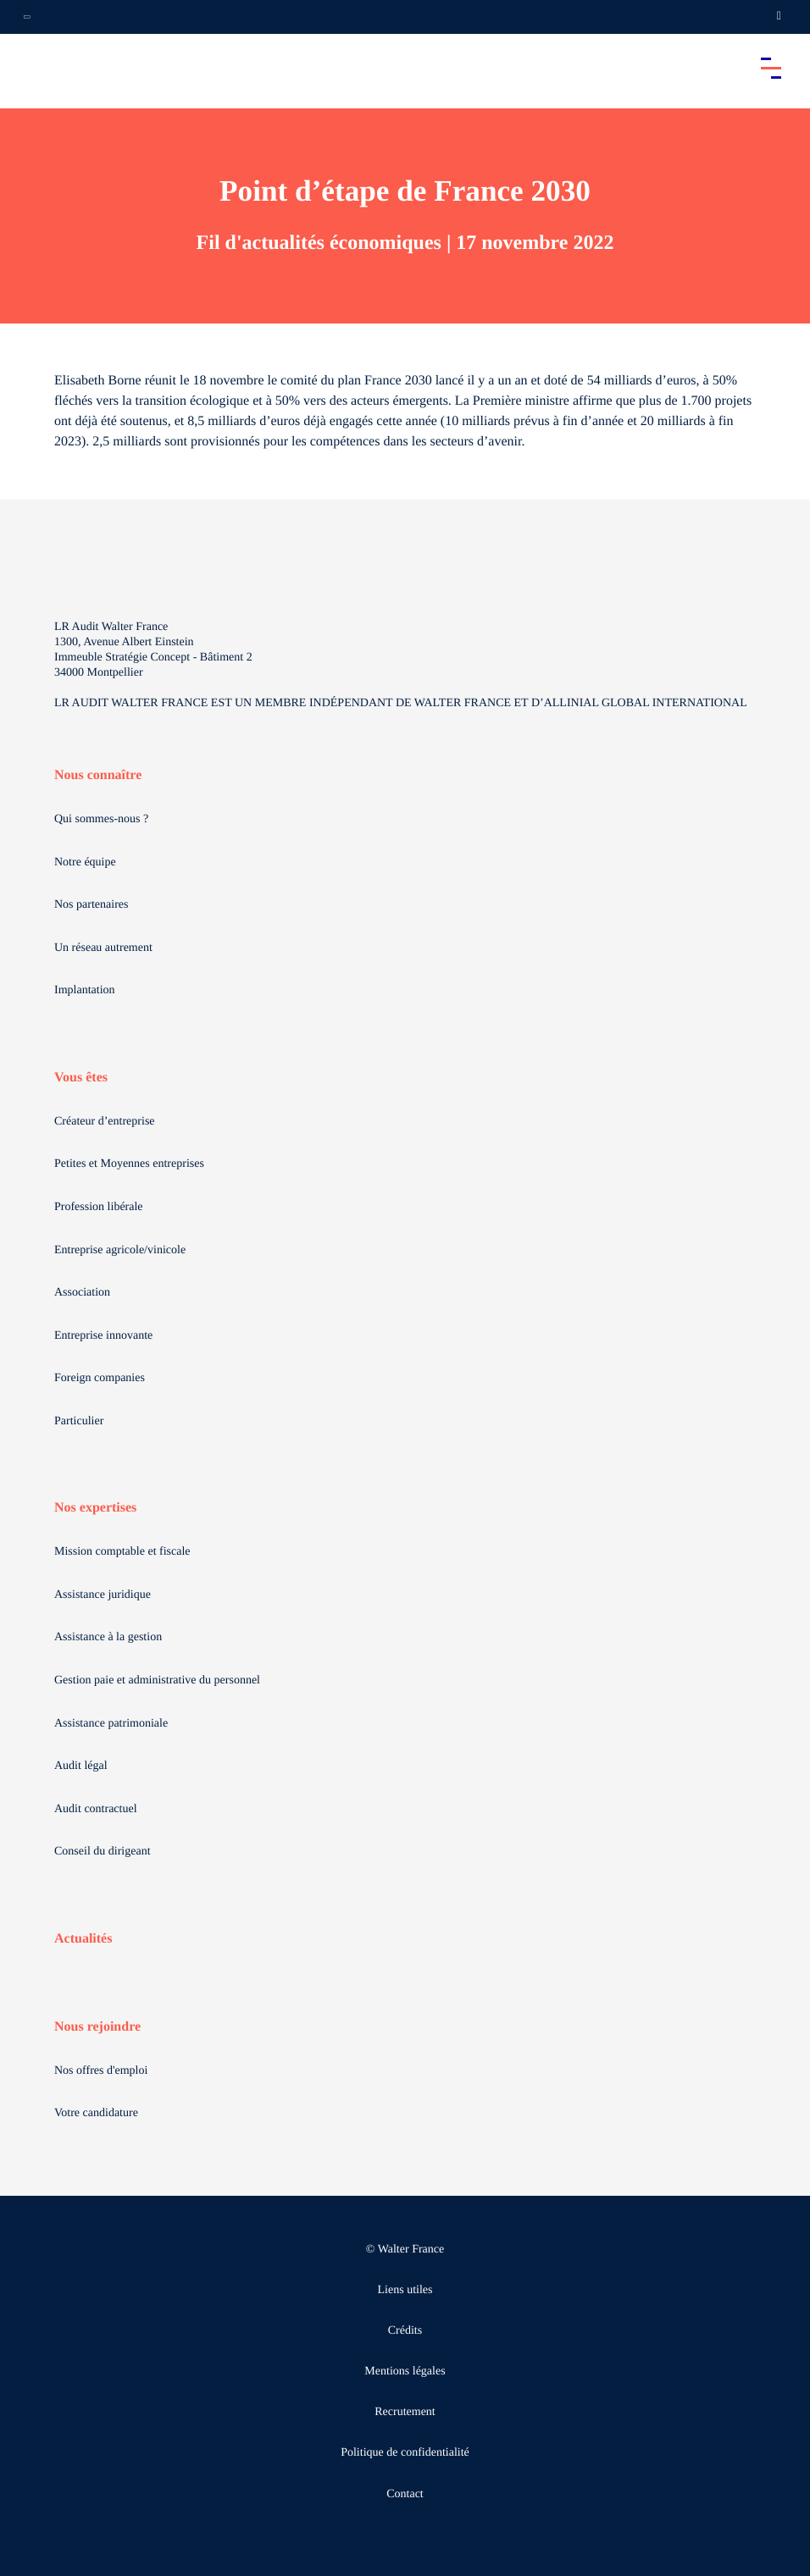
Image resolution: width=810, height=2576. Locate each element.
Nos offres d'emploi (100, 2071)
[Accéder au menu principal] (771, 68)
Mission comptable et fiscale (122, 1551)
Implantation (84, 990)
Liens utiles (405, 2290)
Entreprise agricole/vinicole (120, 1250)
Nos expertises (95, 1508)
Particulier (78, 1421)
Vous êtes (81, 1077)
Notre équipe (85, 862)
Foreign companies (99, 1378)
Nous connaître (97, 775)
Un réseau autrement (103, 948)
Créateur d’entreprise (104, 1121)
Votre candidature (96, 2113)
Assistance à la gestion (108, 1637)
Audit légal (81, 1766)
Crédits (405, 2330)
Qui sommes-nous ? (101, 819)
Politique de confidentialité (405, 2452)
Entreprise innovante (103, 1335)
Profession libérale (98, 1207)
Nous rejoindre (97, 2027)
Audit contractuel (95, 1809)
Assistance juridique (102, 1595)
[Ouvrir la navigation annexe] (27, 17)
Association (82, 1292)
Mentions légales (404, 2371)
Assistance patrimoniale (111, 1723)
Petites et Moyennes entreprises (129, 1164)
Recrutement (405, 2412)
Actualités (83, 1939)
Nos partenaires (91, 904)
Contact (405, 2494)
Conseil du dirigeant (102, 1851)
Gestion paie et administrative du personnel (157, 1680)
